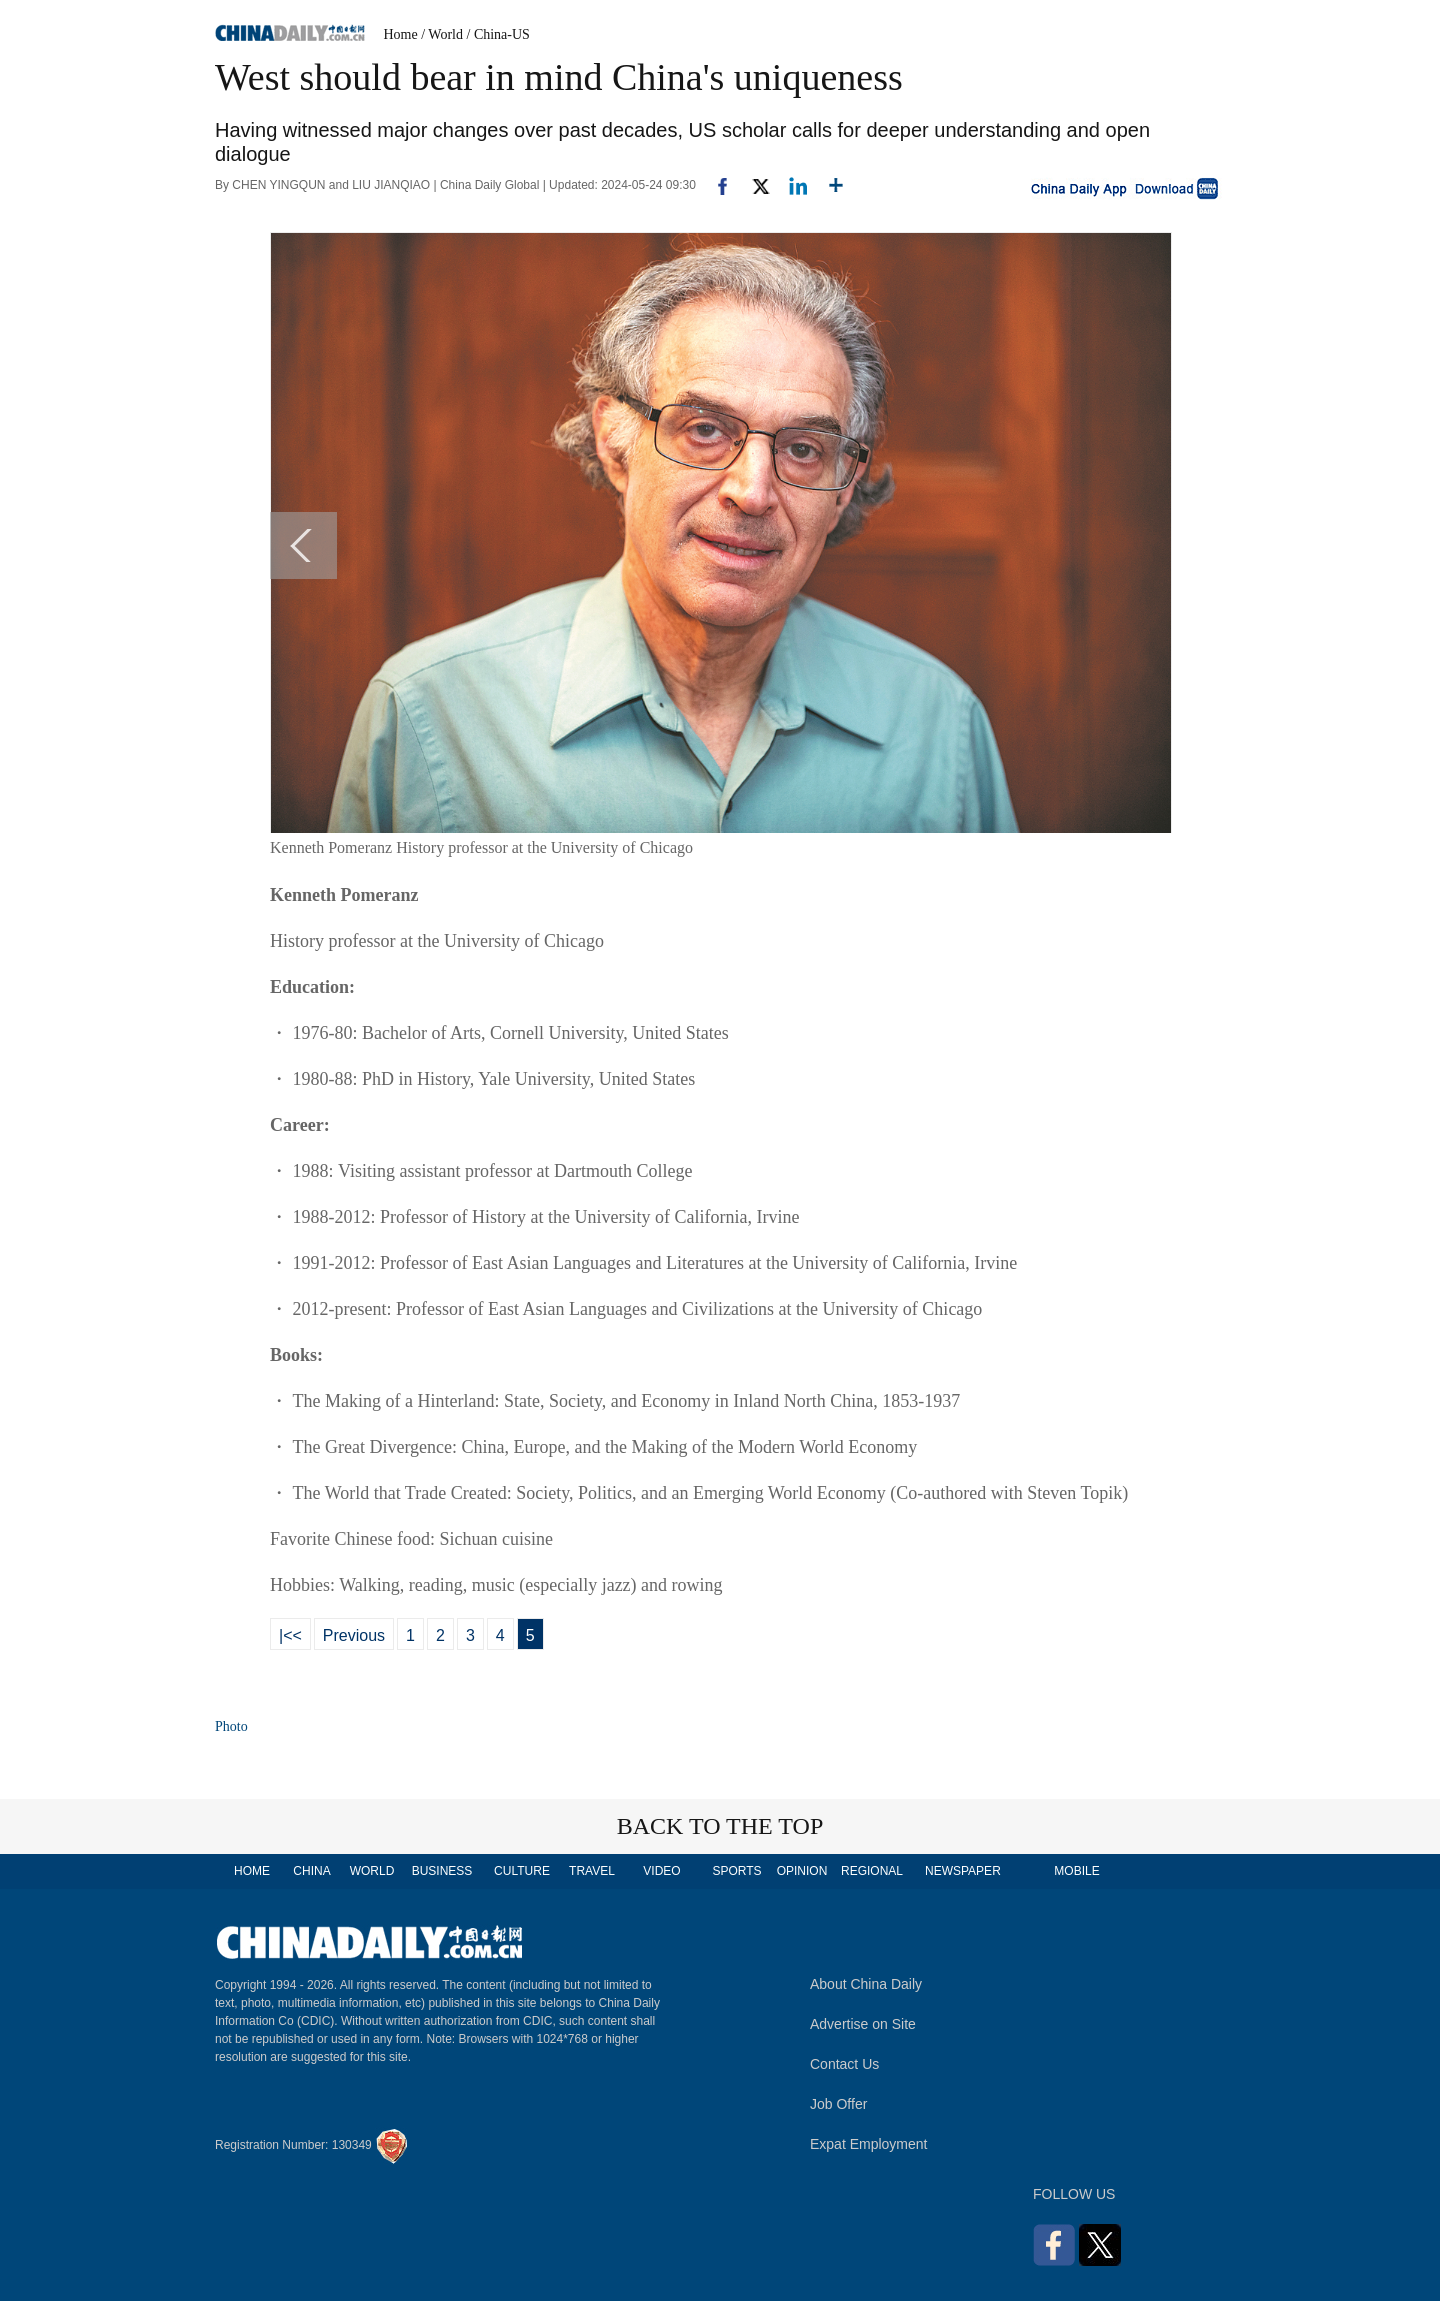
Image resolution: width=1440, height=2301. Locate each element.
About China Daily (866, 1984)
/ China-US (498, 34)
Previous (354, 1635)
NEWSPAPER (962, 1871)
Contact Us (844, 2064)
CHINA (311, 1871)
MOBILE (1076, 1871)
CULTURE (522, 1871)
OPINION (802, 1871)
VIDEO (661, 1871)
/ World (442, 34)
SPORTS (736, 1871)
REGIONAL (872, 1871)
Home (401, 34)
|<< (290, 1635)
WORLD (372, 1871)
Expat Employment (869, 2144)
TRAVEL (592, 1871)
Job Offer (838, 2104)
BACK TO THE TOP (720, 1826)
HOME (252, 1871)
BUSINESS (442, 1871)
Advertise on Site (863, 2024)
